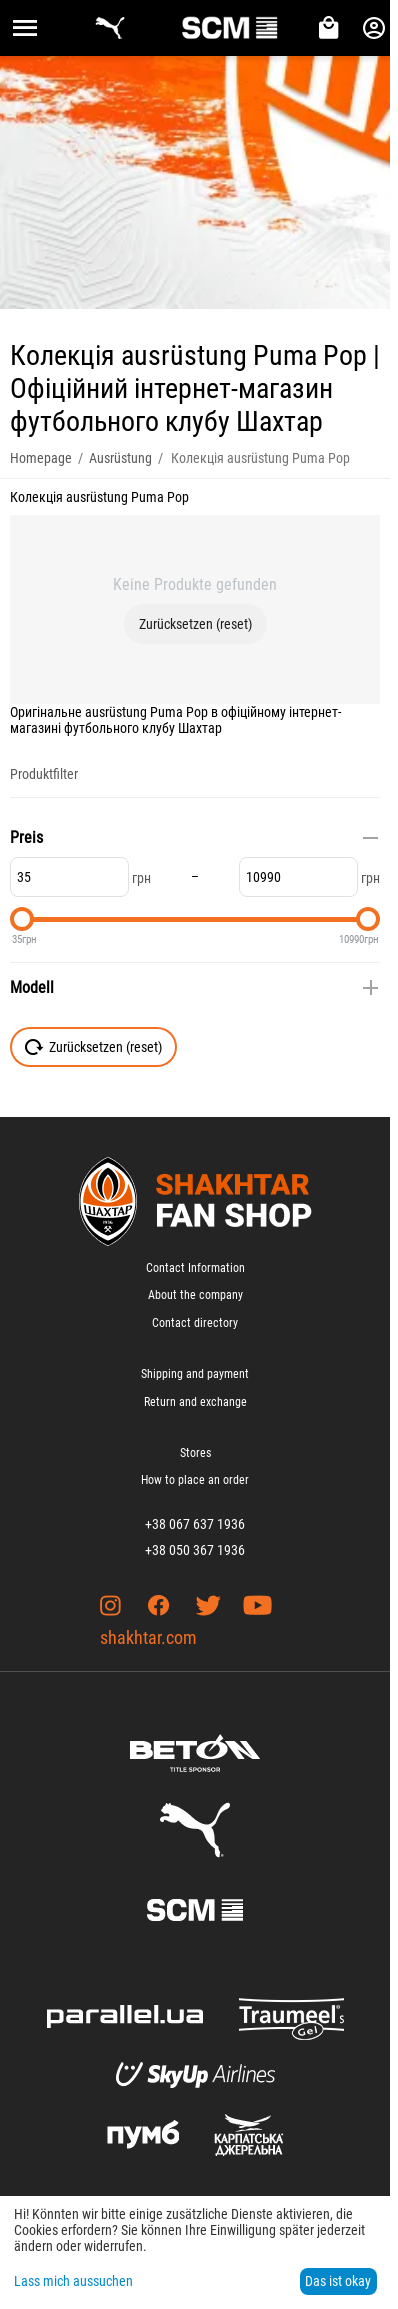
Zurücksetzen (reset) (195, 624)
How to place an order (195, 1480)
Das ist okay (338, 2281)
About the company (195, 1295)
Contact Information (195, 1268)
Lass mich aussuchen (73, 2281)
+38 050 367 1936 (195, 1550)
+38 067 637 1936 (195, 1524)
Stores (195, 1453)
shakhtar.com (148, 1637)
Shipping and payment (195, 1374)
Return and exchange (195, 1402)
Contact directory (195, 1323)
